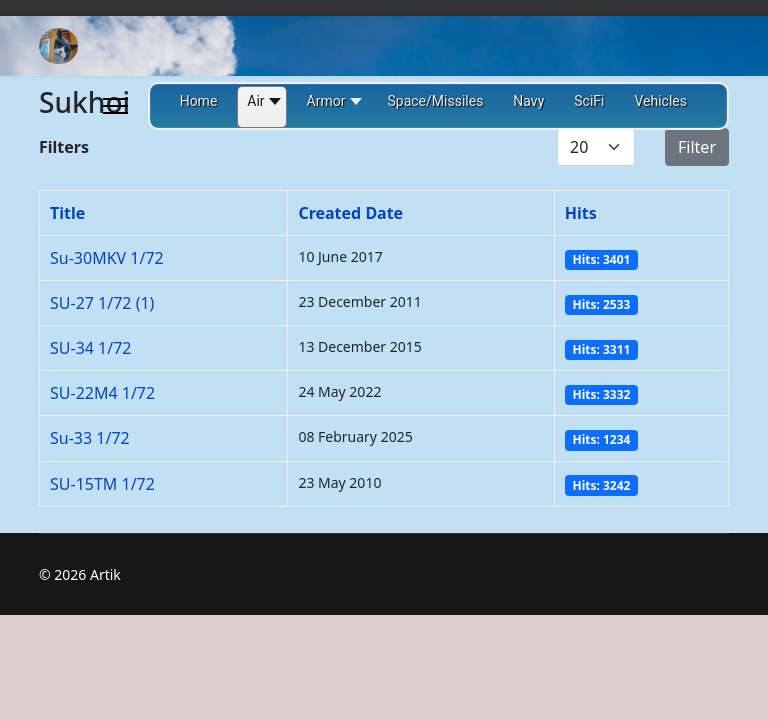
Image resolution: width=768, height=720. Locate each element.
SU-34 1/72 (91, 348)
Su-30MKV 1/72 (107, 258)
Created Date (350, 213)
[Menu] (115, 106)
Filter (697, 147)
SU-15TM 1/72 (102, 484)
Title (67, 213)
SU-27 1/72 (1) (102, 303)
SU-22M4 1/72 (102, 393)
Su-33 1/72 (90, 438)
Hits (581, 213)
